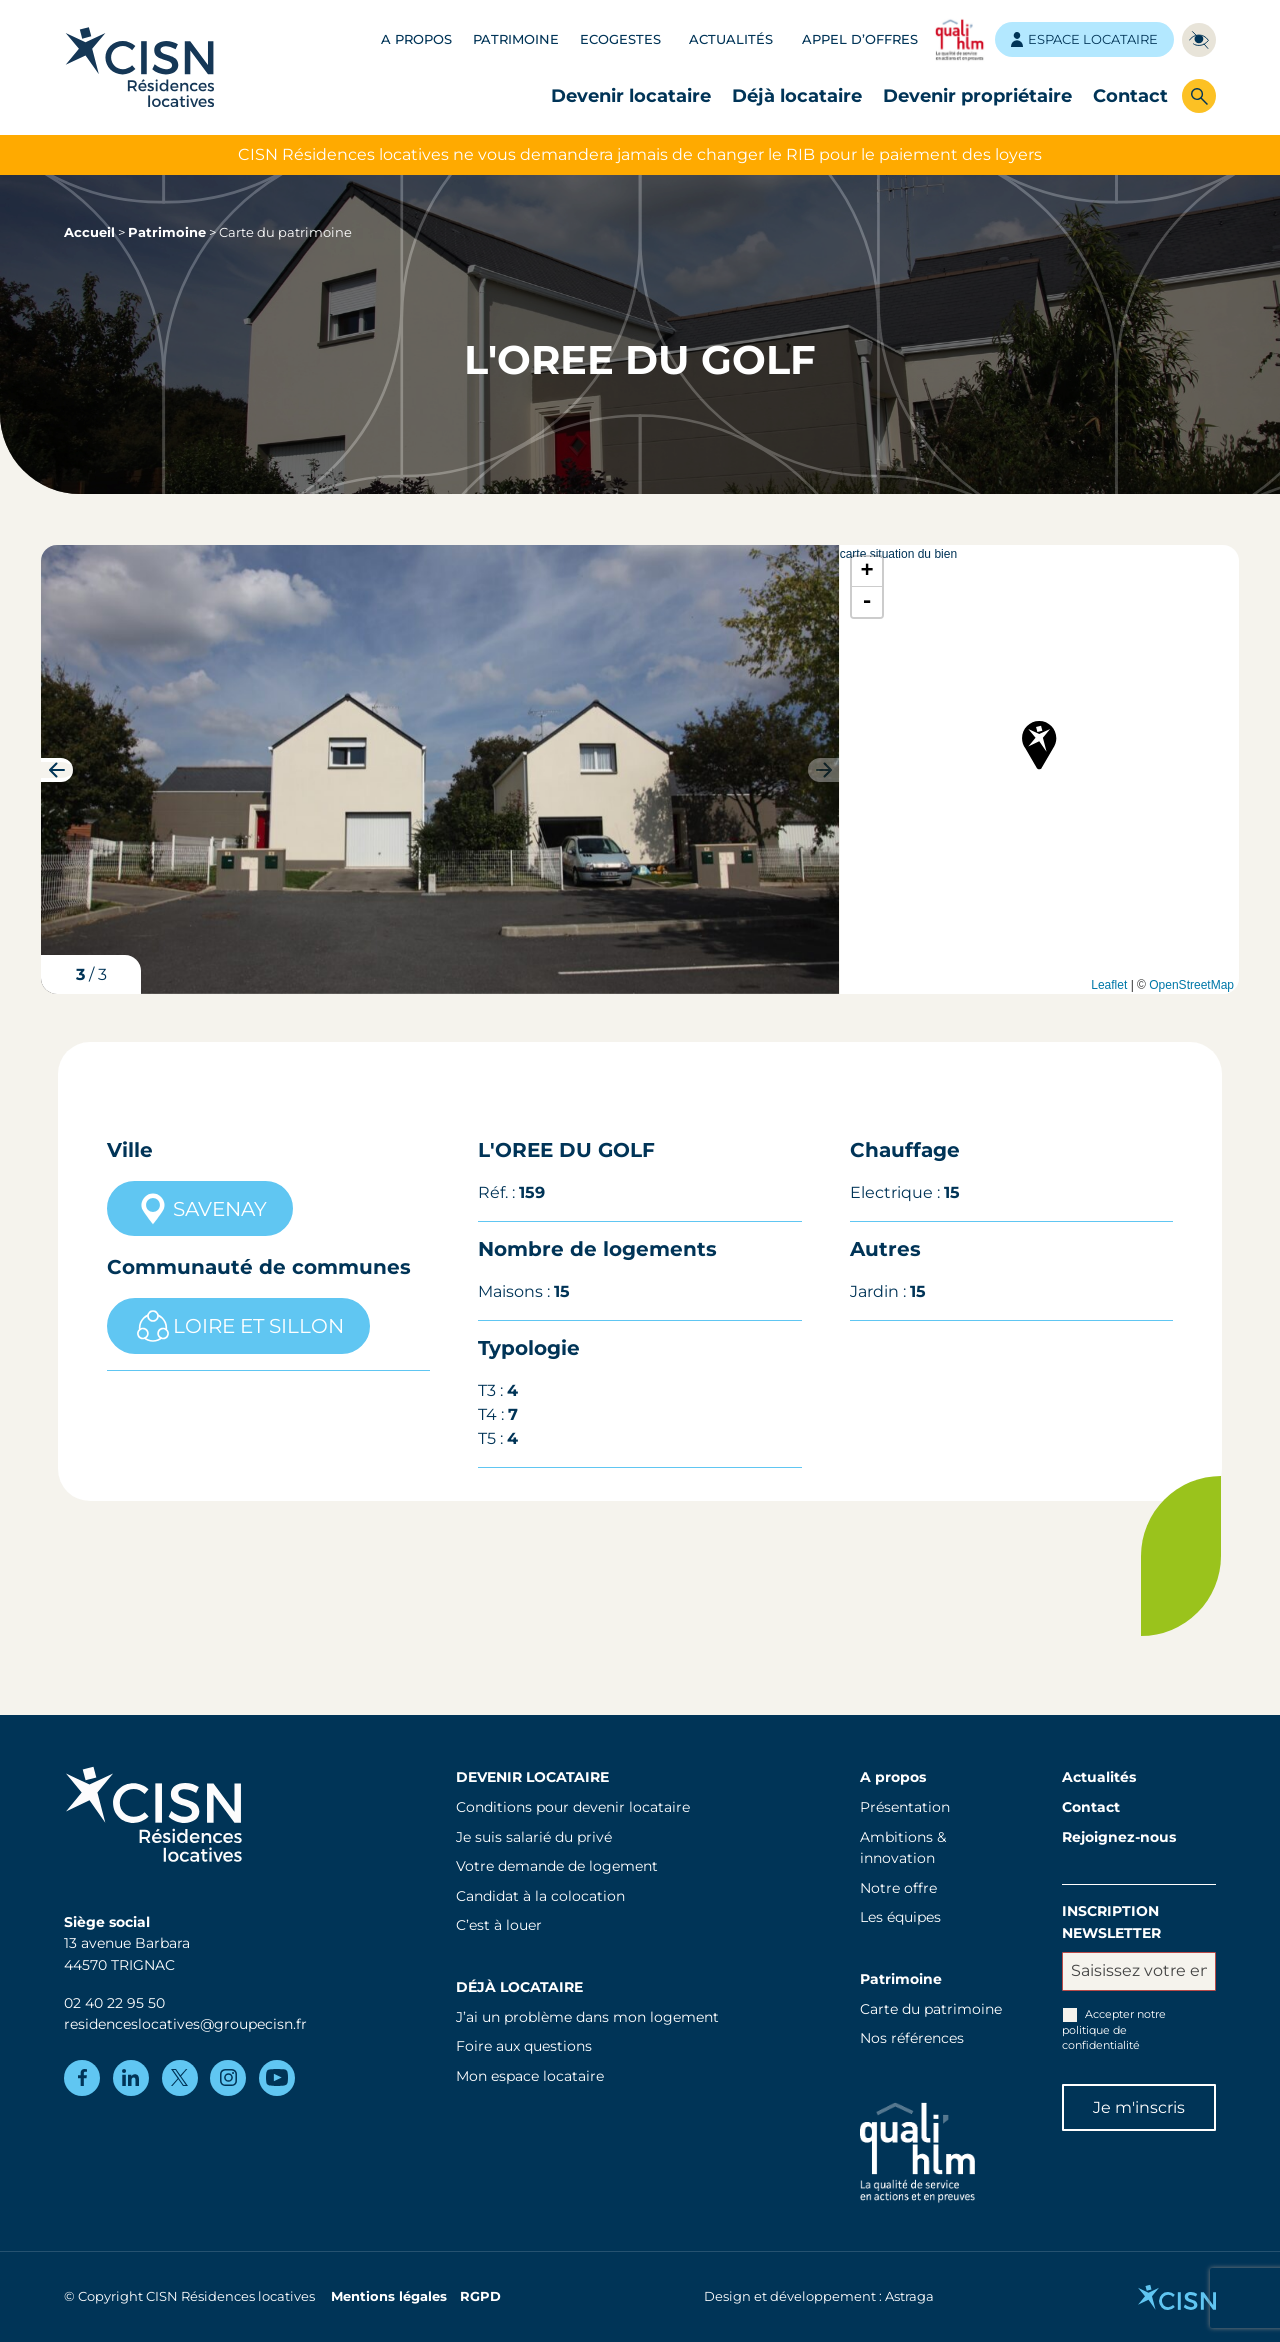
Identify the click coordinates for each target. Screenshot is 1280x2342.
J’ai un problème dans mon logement (587, 2017)
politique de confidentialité (1101, 2037)
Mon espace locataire (530, 2076)
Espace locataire (1084, 39)
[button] (57, 770)
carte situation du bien (1037, 769)
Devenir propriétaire (977, 95)
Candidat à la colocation (540, 1896)
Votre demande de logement (557, 1866)
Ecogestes (620, 39)
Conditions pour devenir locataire (573, 1807)
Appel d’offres (860, 39)
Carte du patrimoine (931, 2009)
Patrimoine (516, 39)
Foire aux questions (524, 2046)
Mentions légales (389, 2296)
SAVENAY (200, 1209)
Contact (1130, 95)
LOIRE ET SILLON (238, 1326)
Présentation (905, 1807)
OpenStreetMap (1191, 985)
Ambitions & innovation (903, 1848)
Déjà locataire (797, 95)
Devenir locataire (631, 95)
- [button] (867, 602)
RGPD (480, 2296)
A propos (416, 39)
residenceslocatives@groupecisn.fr (185, 2024)
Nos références (912, 2038)
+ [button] (867, 572)
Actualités (731, 39)
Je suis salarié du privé (534, 1837)
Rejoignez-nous (1119, 1837)
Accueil (89, 232)
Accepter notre (1114, 2029)
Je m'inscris (1139, 2107)
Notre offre (898, 1888)
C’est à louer (499, 1925)
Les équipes (900, 1917)
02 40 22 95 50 (114, 2003)
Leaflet (1109, 985)
